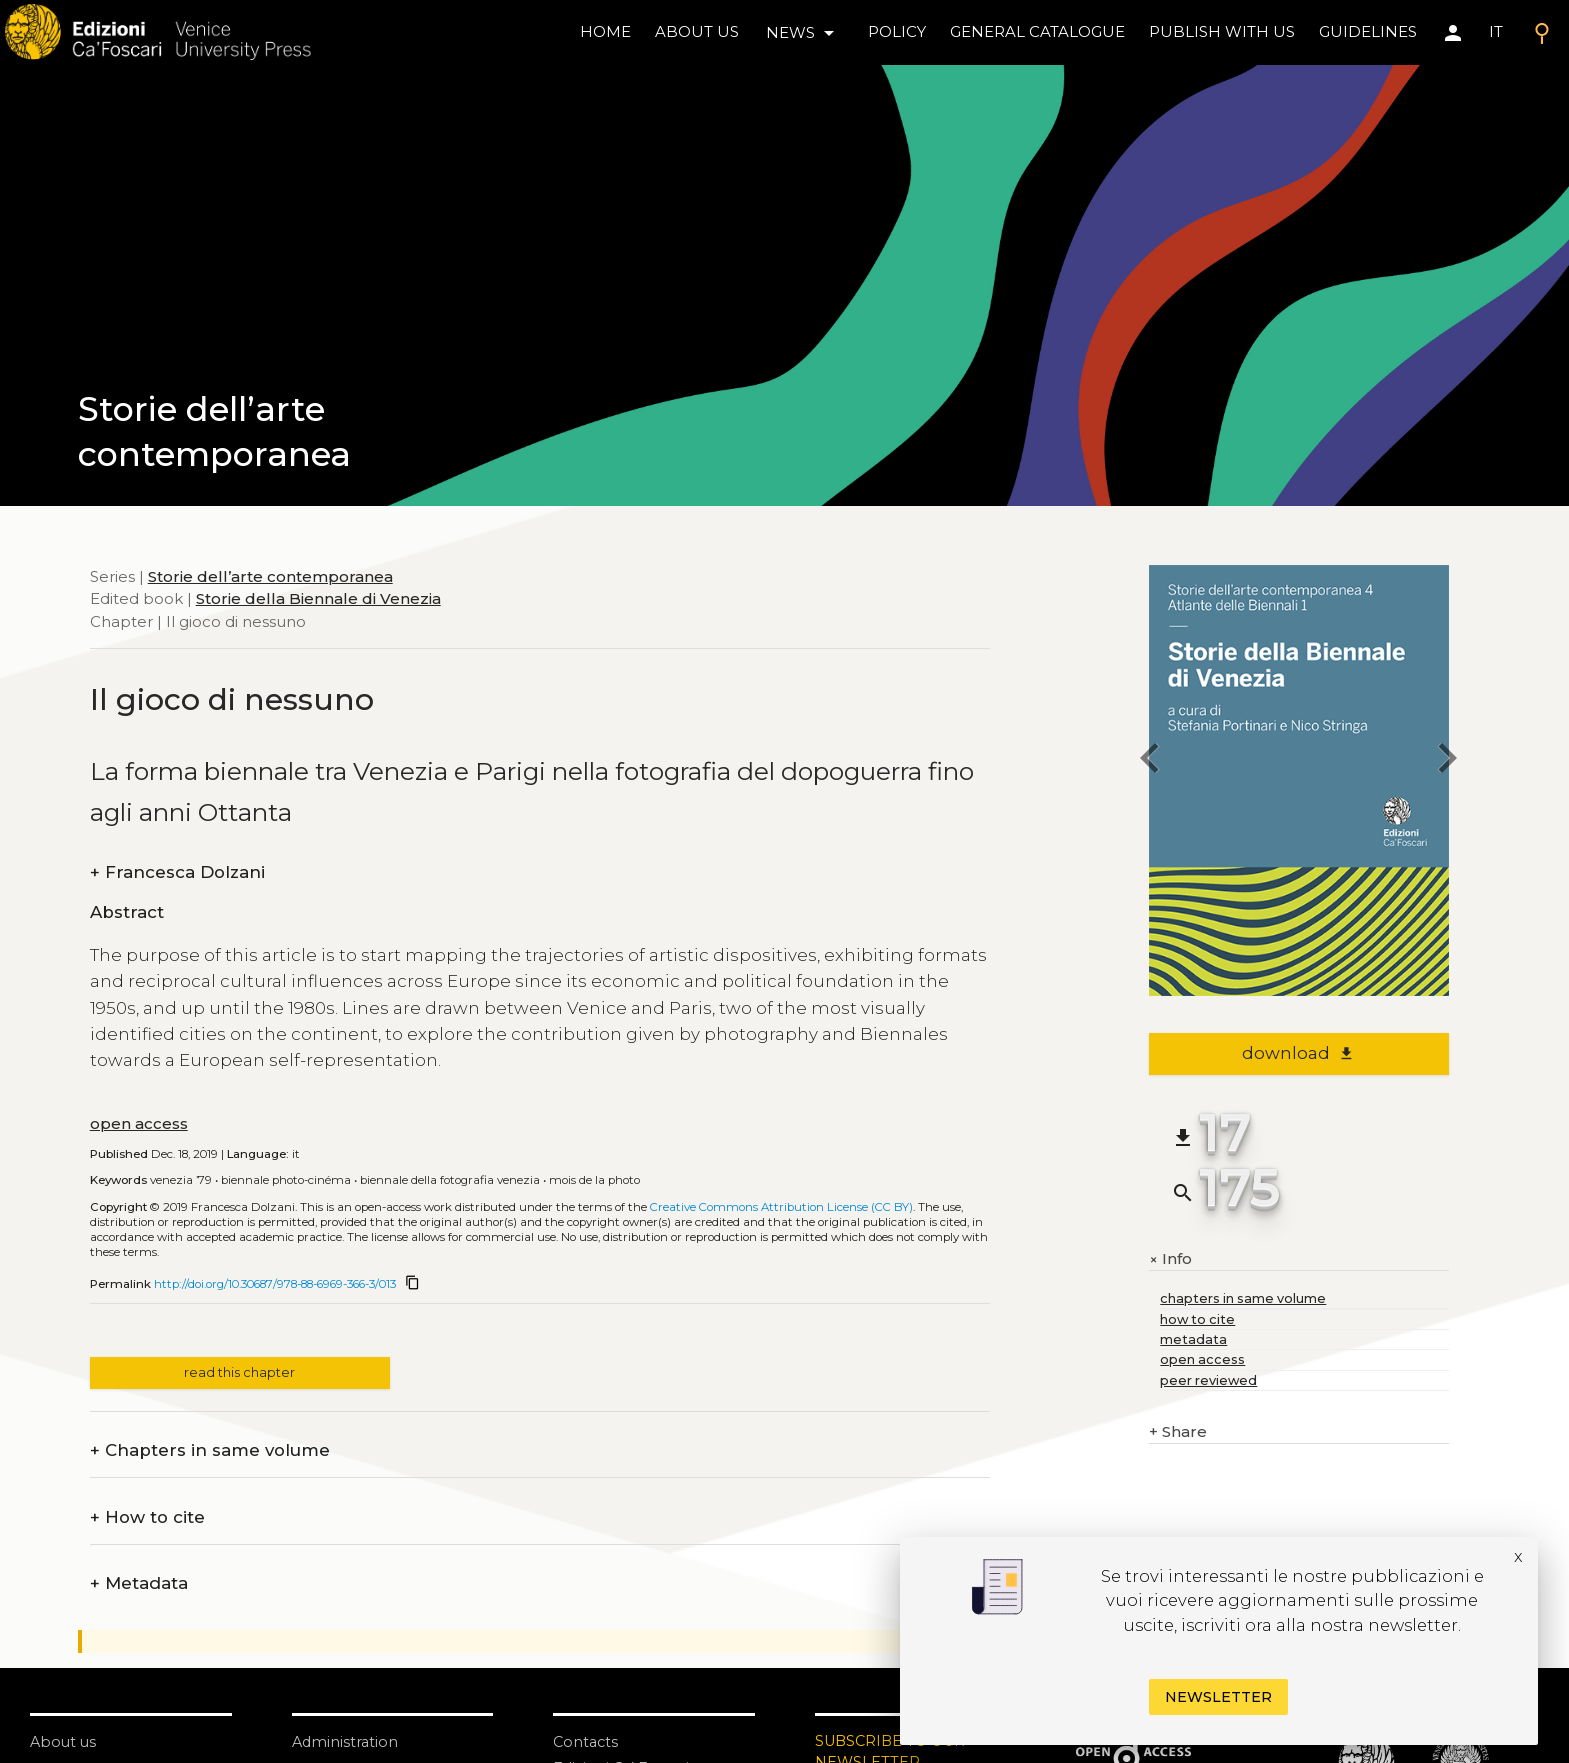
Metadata (139, 1583)
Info (1170, 1259)
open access (139, 1123)
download (1298, 1053)
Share (1178, 1432)
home (605, 31)
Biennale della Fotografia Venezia (450, 1180)
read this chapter (239, 1372)
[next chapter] (1449, 761)
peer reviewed (1208, 1380)
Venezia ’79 (181, 1180)
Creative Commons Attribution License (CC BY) (781, 1207)
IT (1496, 31)
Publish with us (1222, 31)
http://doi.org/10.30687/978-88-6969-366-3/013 (275, 1284)
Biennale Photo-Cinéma (286, 1180)
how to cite (1197, 1319)
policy (897, 31)
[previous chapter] (1149, 761)
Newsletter (1218, 1697)
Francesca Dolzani (177, 872)
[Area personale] (1453, 33)
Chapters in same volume (210, 1450)
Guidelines (1368, 31)
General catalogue (1037, 31)
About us (697, 31)
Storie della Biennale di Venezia (318, 598)
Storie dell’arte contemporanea (270, 576)
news (803, 33)
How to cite (147, 1517)
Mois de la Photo (594, 1180)
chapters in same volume (1243, 1298)
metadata (1193, 1339)
